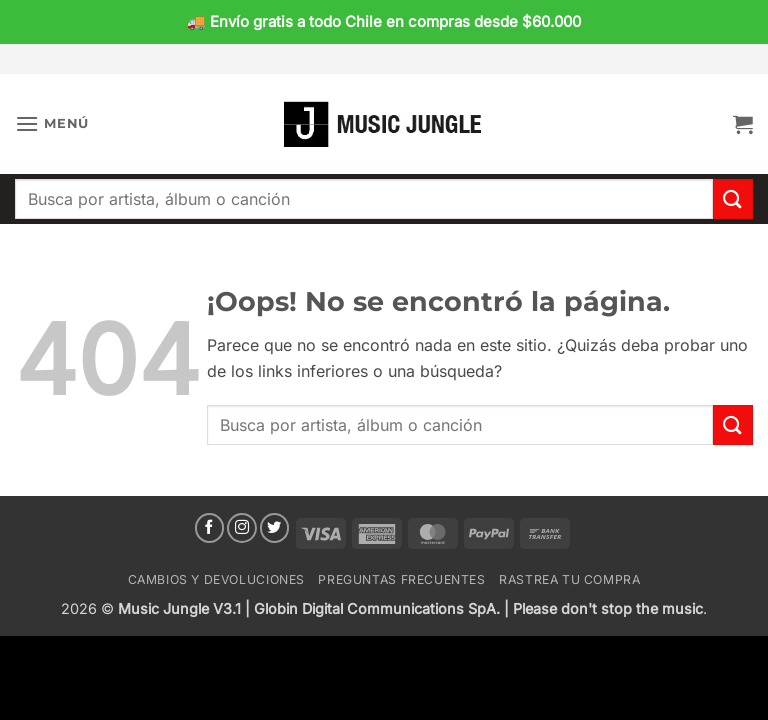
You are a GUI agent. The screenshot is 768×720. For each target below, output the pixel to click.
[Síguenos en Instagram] (242, 528)
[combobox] (364, 199)
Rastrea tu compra (569, 579)
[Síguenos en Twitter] (275, 528)
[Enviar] (733, 198)
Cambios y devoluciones (216, 579)
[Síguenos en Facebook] (210, 528)
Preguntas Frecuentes (401, 579)
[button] (52, 123)
